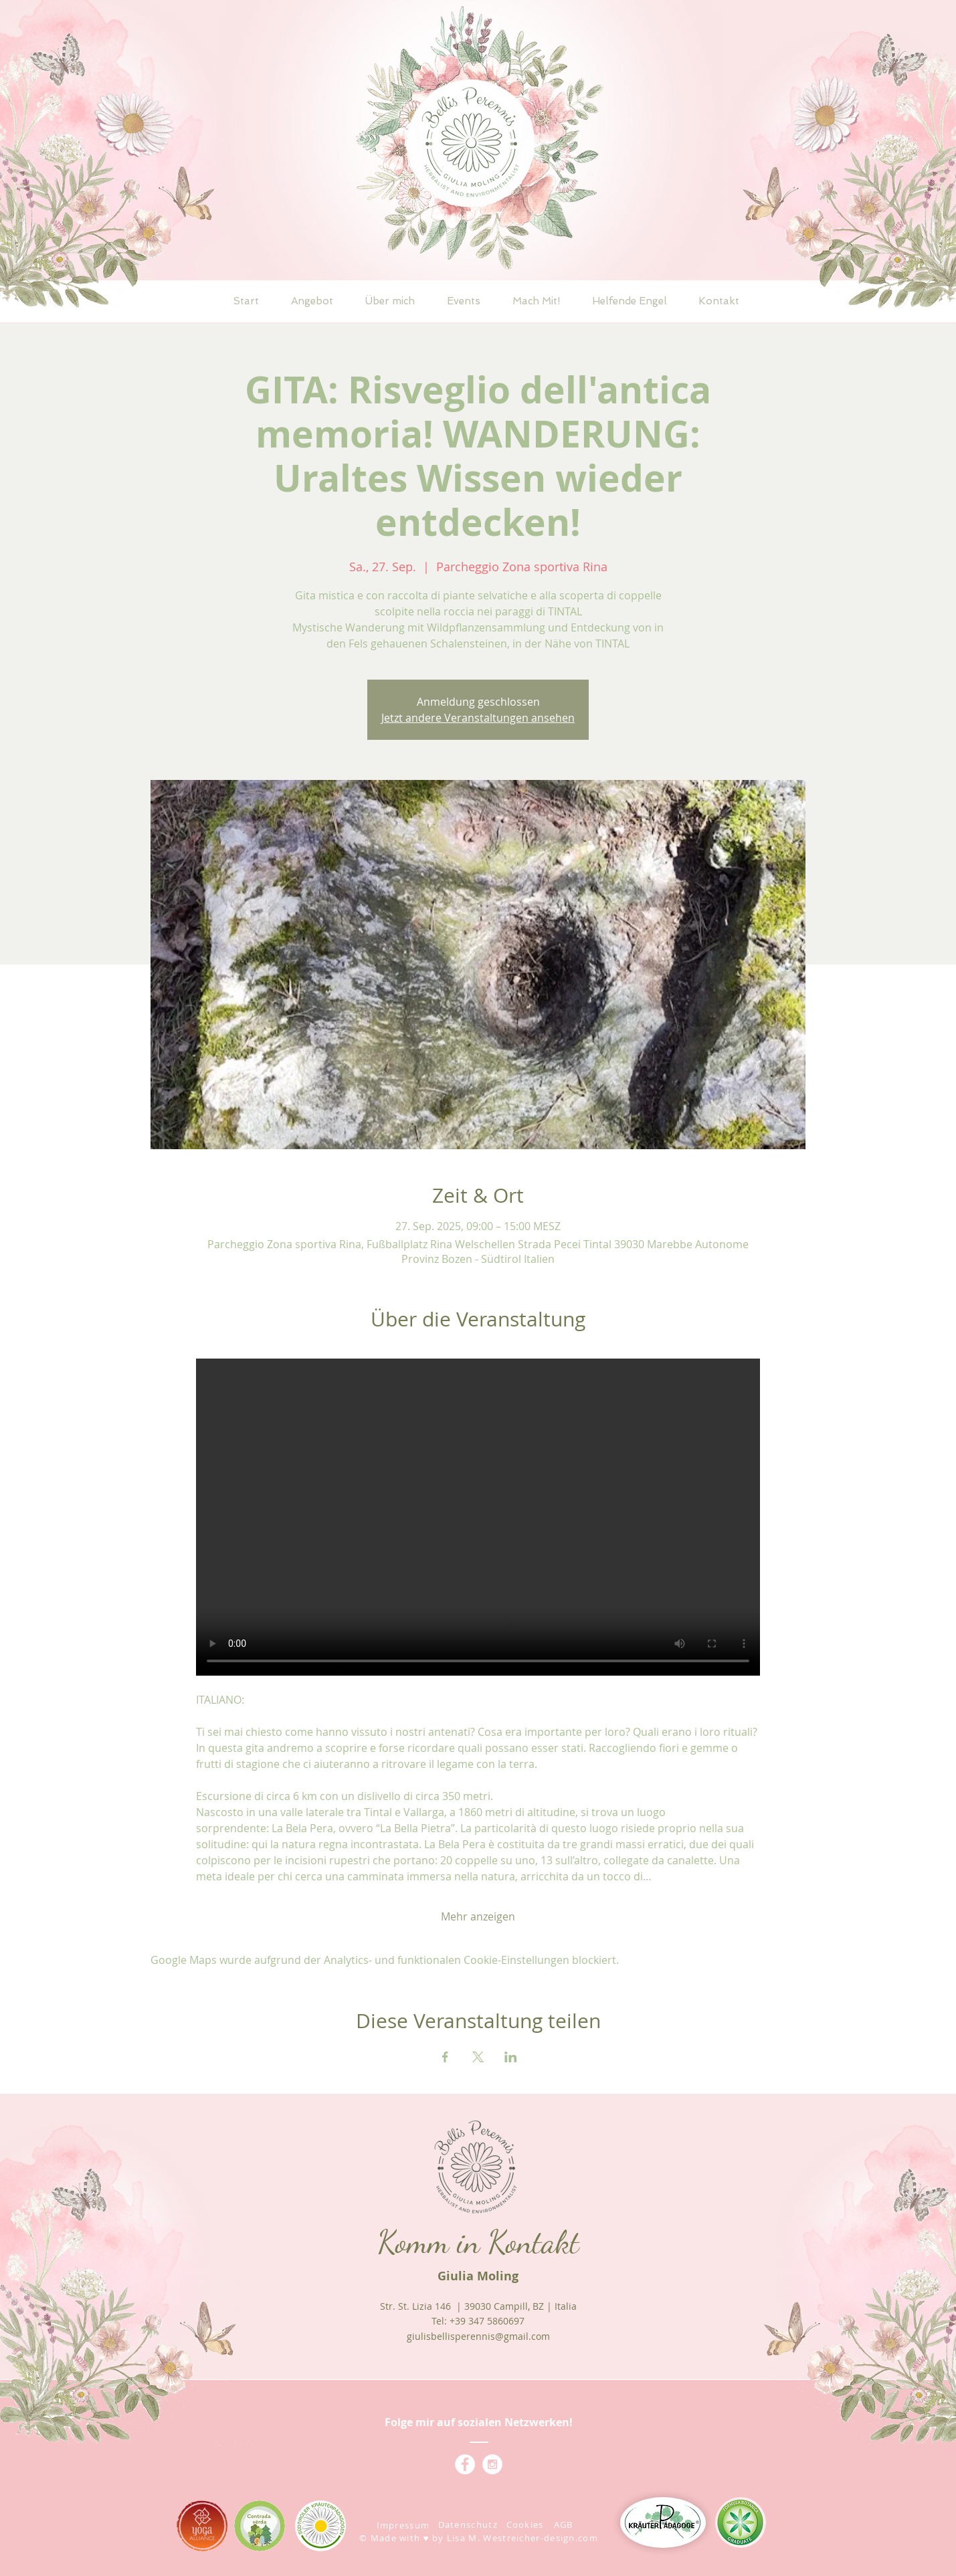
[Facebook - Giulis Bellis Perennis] (465, 2464)
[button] (312, 301)
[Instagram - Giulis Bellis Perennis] (492, 2464)
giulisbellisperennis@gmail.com (478, 2336)
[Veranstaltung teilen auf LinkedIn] (510, 2057)
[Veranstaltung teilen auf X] (478, 2057)
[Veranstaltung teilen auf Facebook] (445, 2057)
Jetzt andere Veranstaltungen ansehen (478, 717)
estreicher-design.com (545, 2538)
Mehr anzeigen (478, 1916)
